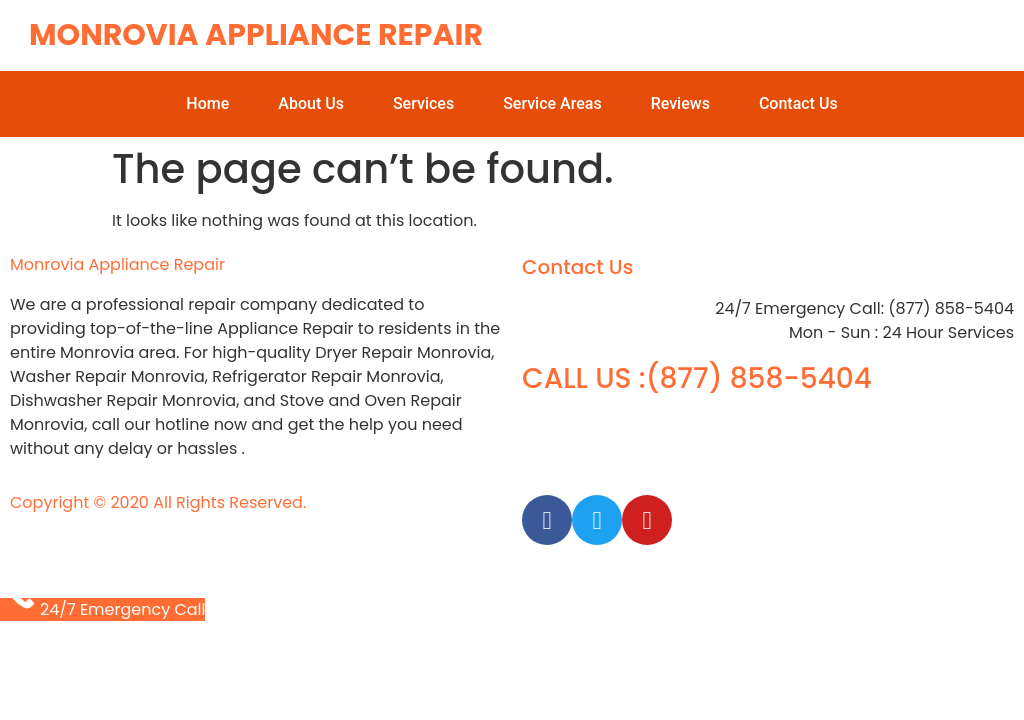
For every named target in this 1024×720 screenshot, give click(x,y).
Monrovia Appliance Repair (256, 35)
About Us (311, 103)
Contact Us (798, 103)
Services (423, 103)
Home (207, 103)
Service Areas (552, 103)
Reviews (680, 103)
